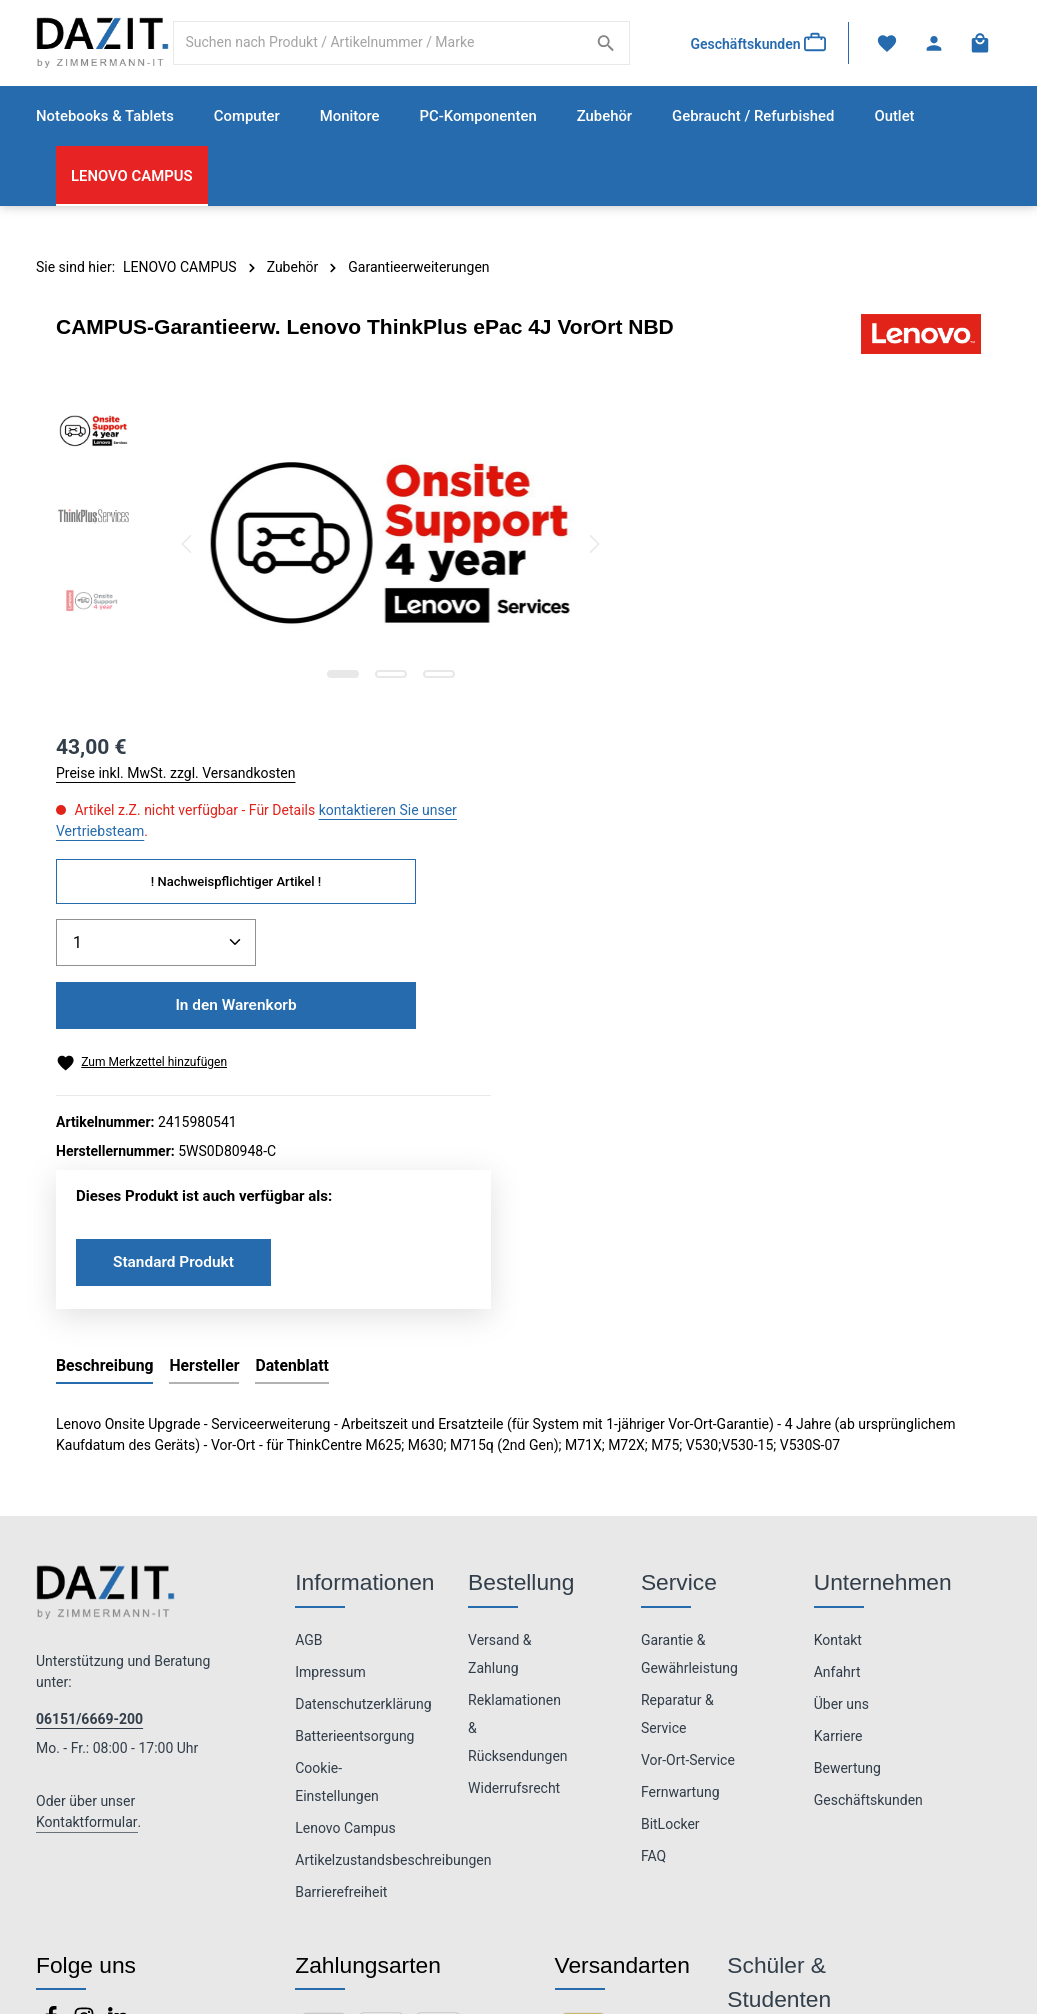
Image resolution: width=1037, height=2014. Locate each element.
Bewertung (847, 1438)
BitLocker (670, 1494)
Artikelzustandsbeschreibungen (393, 1530)
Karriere (838, 1406)
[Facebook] (52, 1693)
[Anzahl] (719, 610)
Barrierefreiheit (341, 1562)
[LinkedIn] (118, 1693)
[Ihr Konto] (932, 45)
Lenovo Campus (345, 1498)
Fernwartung (680, 1462)
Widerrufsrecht (514, 1458)
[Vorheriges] (188, 548)
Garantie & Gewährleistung (689, 1324)
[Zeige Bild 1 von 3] (317, 678)
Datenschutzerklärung (363, 1374)
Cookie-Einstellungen (337, 1452)
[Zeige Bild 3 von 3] (413, 678)
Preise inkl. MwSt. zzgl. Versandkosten (739, 440)
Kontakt (838, 1310)
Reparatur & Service (677, 1384)
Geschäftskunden (868, 1470)
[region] (317, 548)
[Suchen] (604, 45)
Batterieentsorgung (354, 1406)
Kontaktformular (87, 1493)
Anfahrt (837, 1342)
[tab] (104, 1037)
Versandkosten (722, 1963)
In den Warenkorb (799, 672)
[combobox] (380, 45)
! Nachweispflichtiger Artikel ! (799, 548)
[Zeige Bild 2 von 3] (365, 678)
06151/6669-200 (89, 1390)
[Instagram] (85, 1693)
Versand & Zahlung (499, 1324)
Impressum (330, 1342)
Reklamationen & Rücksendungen (518, 1398)
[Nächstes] (541, 548)
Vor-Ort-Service (688, 1430)
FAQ (653, 1526)
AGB (308, 1310)
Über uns (841, 1374)
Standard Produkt (738, 930)
